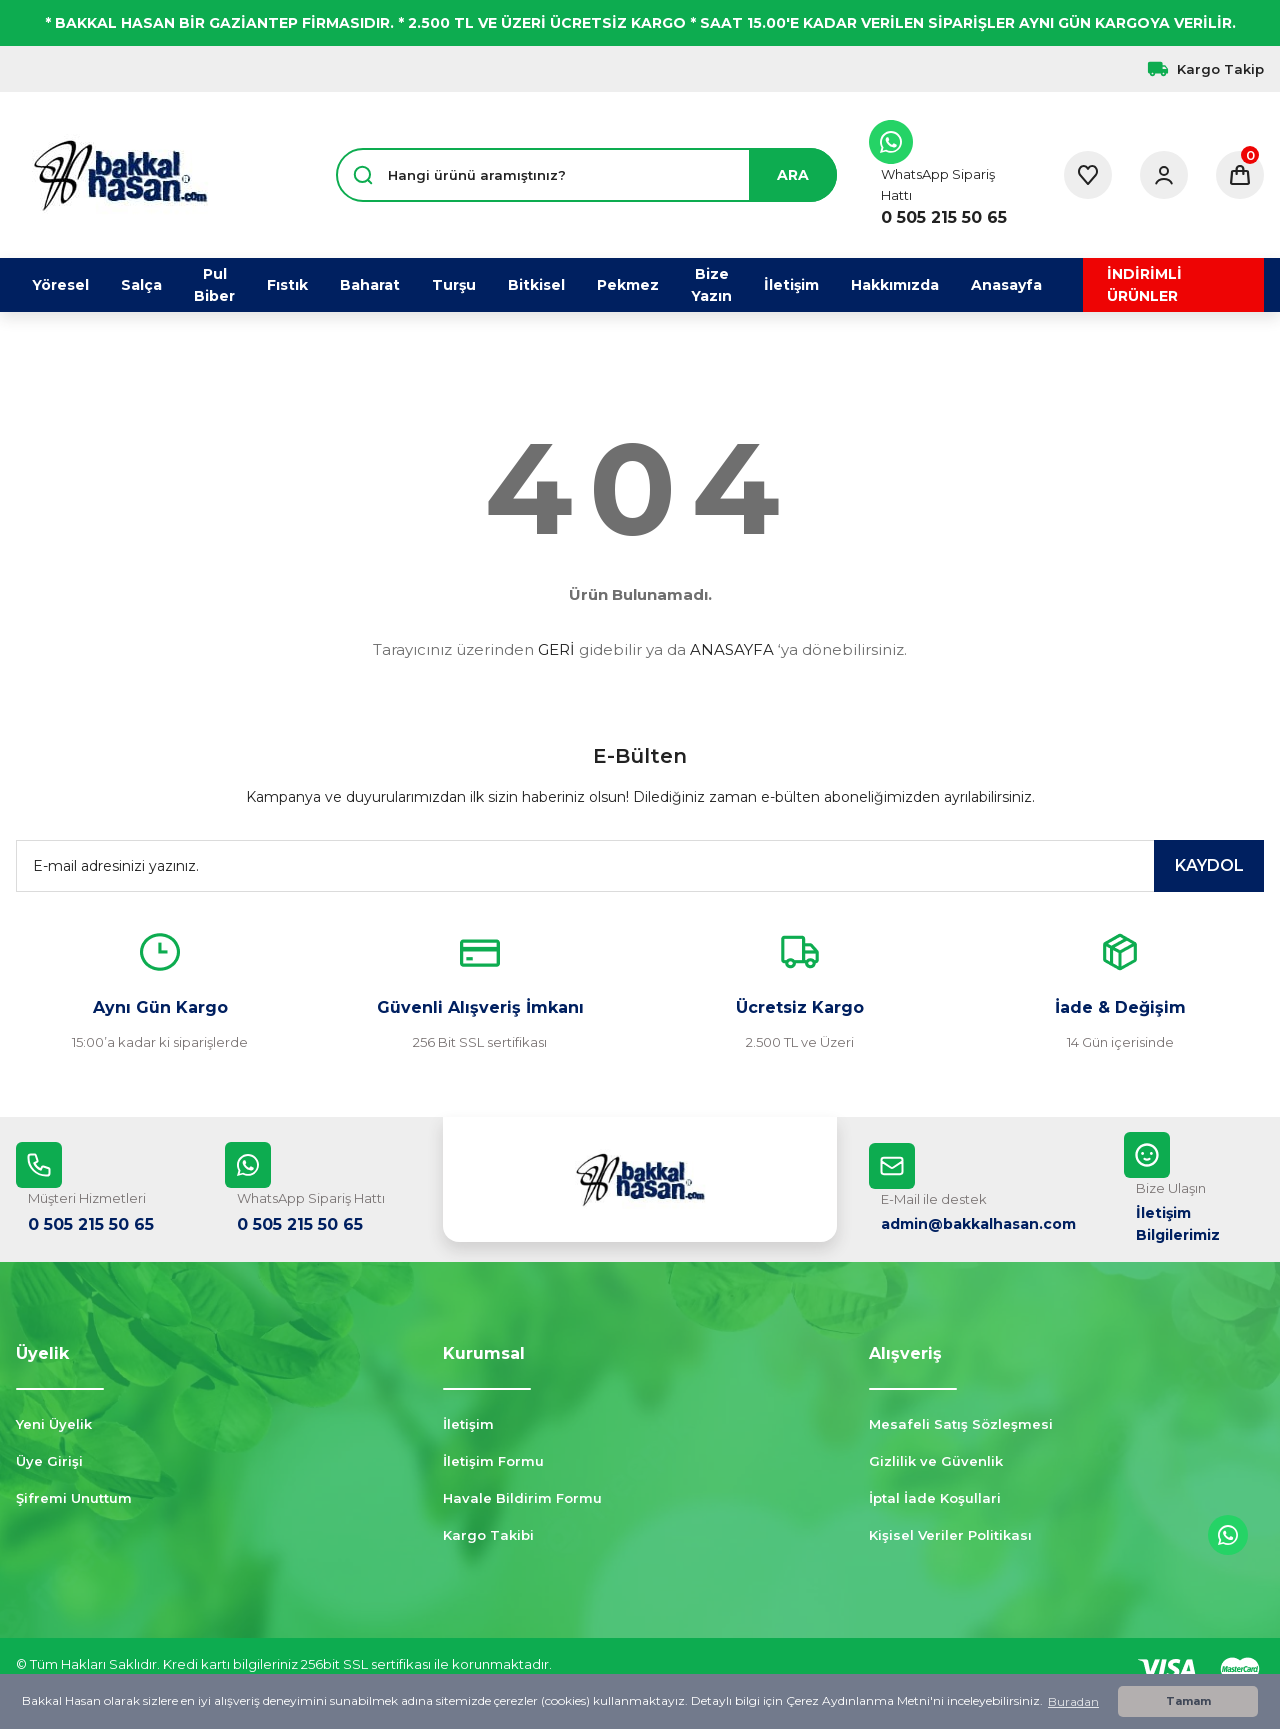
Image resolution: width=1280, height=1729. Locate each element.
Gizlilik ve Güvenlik (936, 1461)
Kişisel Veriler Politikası (950, 1535)
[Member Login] (1164, 175)
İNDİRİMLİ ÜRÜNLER (1144, 285)
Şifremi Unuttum (74, 1498)
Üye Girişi (49, 1461)
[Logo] (120, 175)
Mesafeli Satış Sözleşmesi (961, 1424)
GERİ (556, 649)
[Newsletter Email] (640, 866)
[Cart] (1240, 175)
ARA (793, 175)
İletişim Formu (493, 1461)
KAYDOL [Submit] (1209, 865)
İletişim (468, 1424)
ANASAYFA (732, 649)
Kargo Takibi (488, 1535)
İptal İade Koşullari (935, 1498)
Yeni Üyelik (54, 1424)
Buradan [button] (1073, 1701)
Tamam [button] (1188, 1701)
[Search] (586, 175)
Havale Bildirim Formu (522, 1498)
